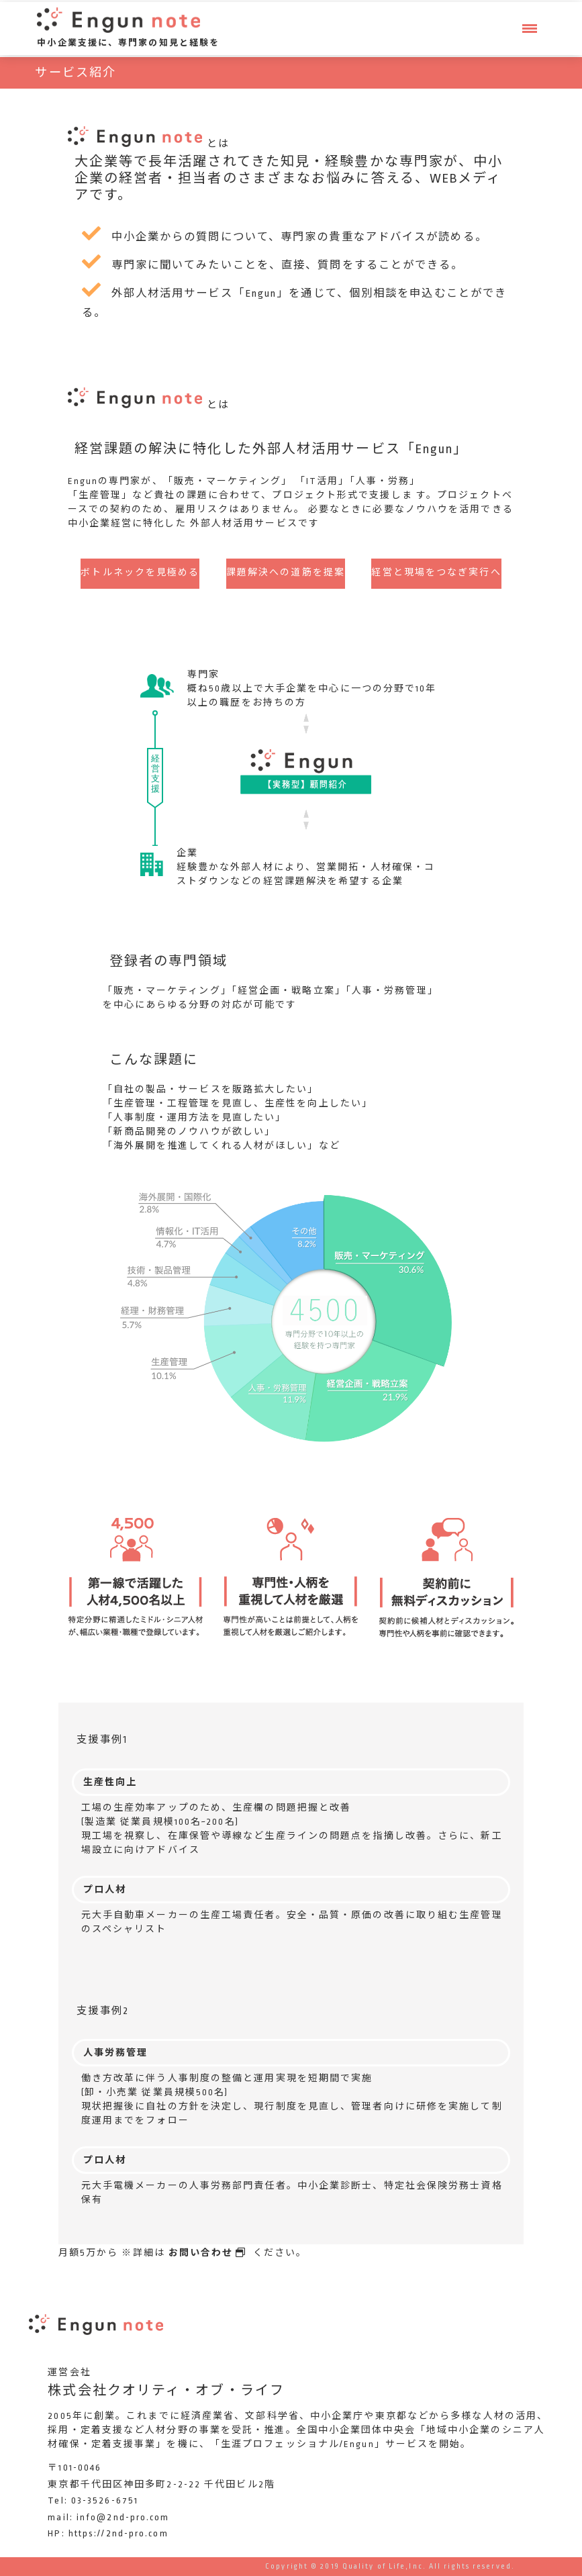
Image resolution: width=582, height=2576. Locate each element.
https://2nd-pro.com (118, 2533)
